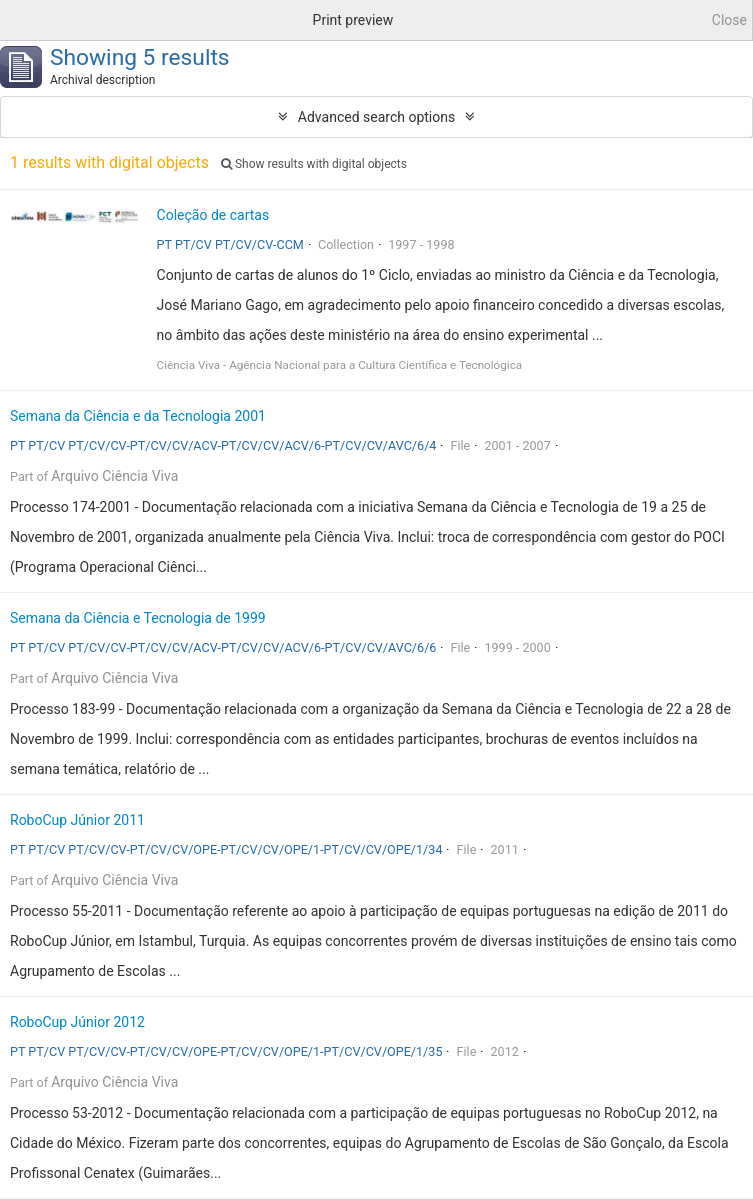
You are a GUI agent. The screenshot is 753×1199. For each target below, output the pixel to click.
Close (729, 20)
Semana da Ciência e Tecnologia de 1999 (138, 618)
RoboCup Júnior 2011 (77, 820)
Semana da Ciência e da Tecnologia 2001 (138, 416)
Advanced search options (376, 117)
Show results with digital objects (314, 164)
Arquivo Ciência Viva (114, 476)
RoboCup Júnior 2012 (77, 1022)
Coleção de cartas (213, 215)
